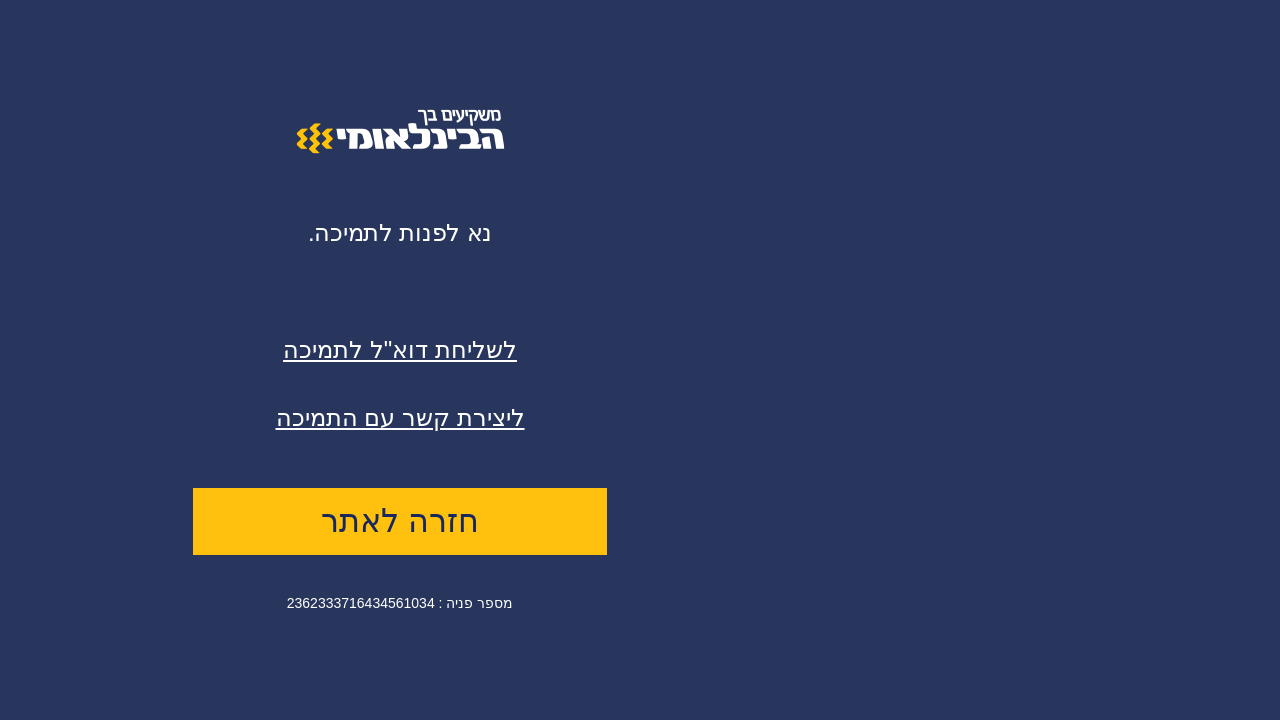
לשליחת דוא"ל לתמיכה (400, 349)
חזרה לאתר (400, 521)
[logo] (400, 149)
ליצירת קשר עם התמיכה (400, 417)
